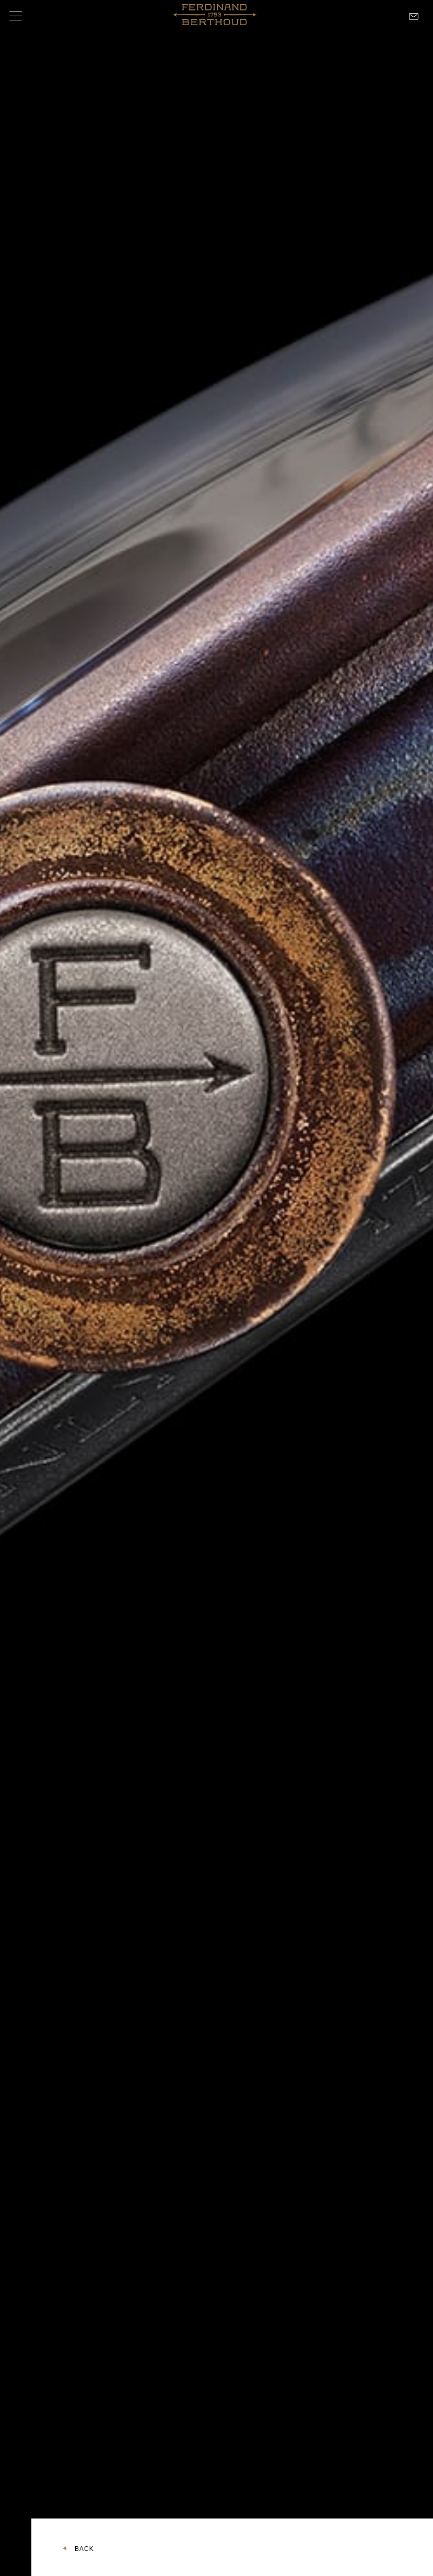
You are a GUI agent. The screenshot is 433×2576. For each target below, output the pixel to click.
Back (84, 2548)
